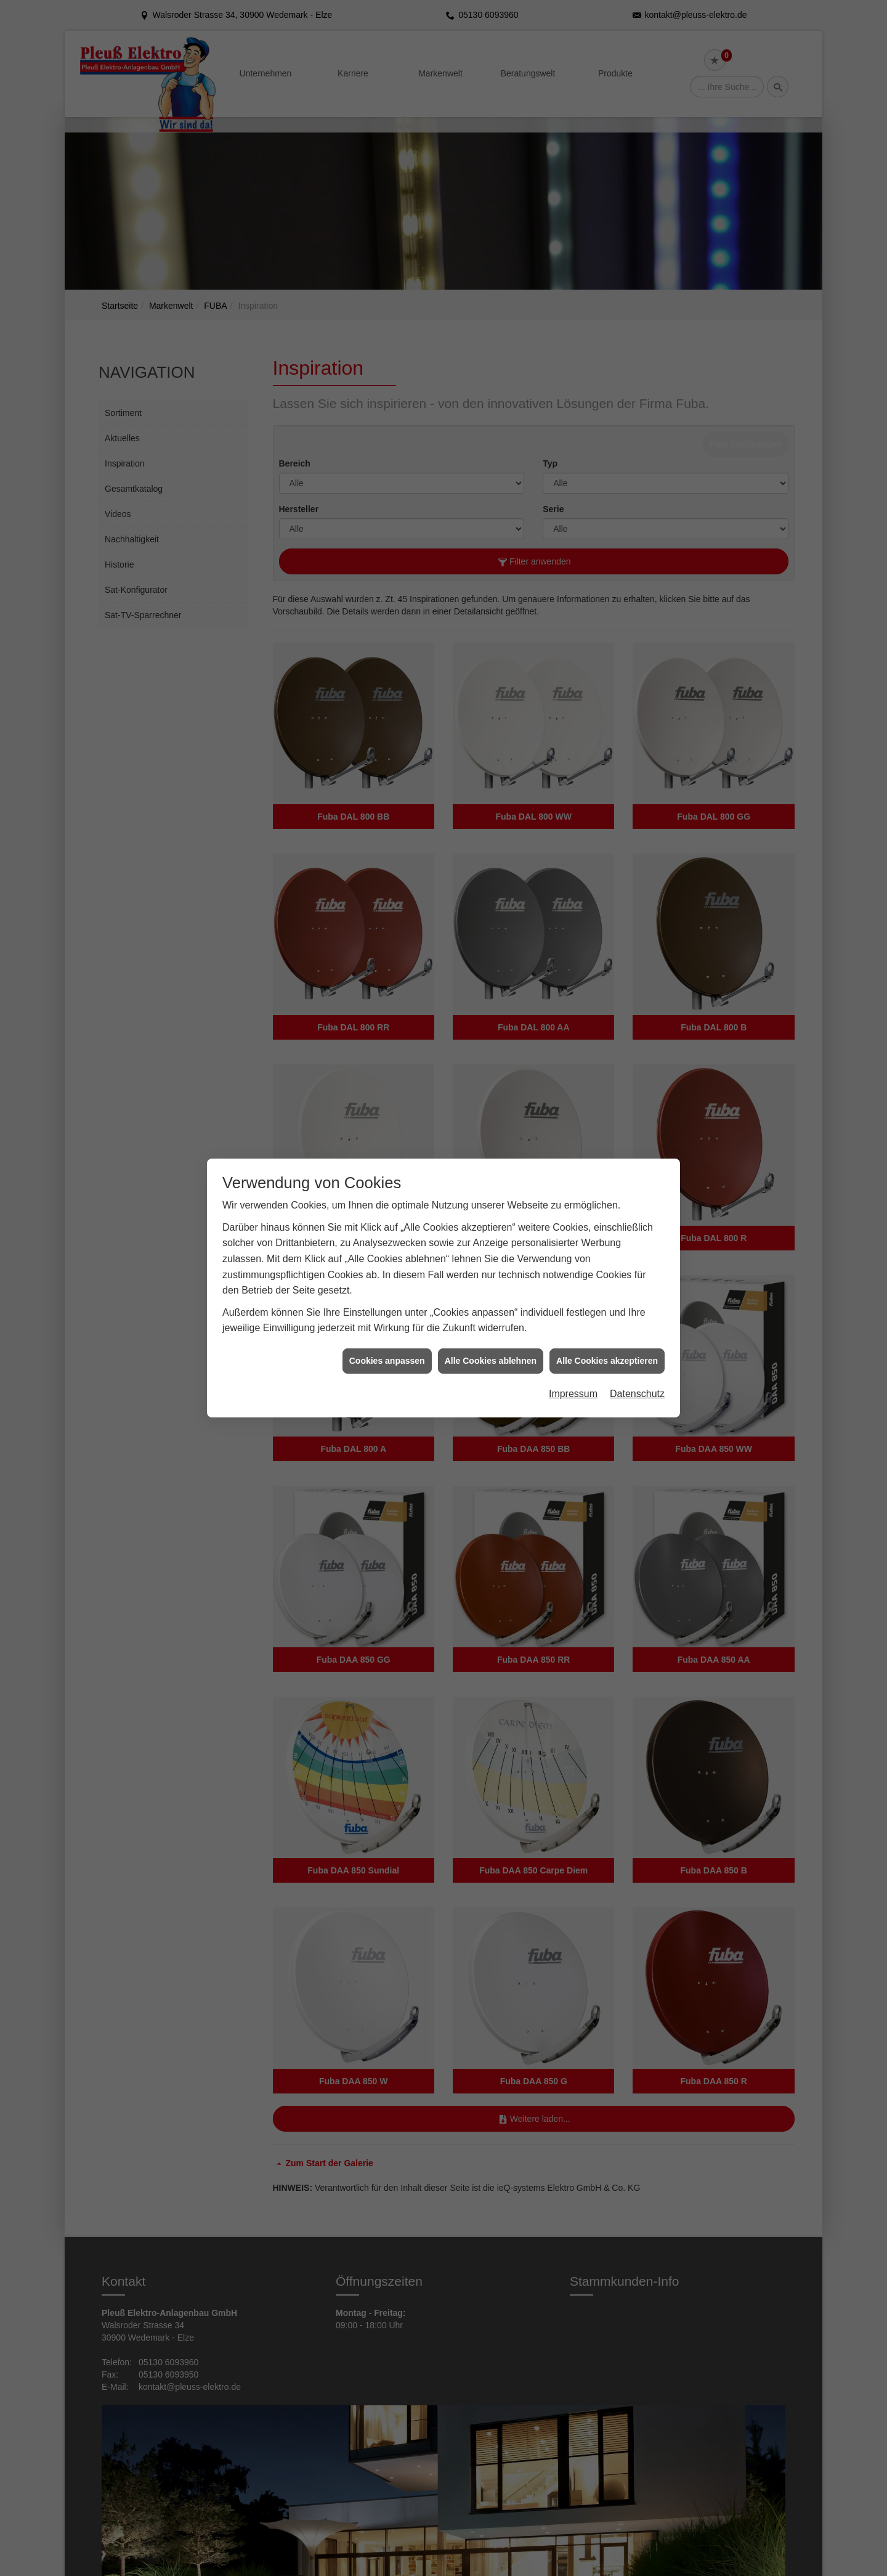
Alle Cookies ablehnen (491, 1361)
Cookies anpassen (387, 1361)
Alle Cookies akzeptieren (607, 1361)
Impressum (573, 1393)
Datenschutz (637, 1393)
